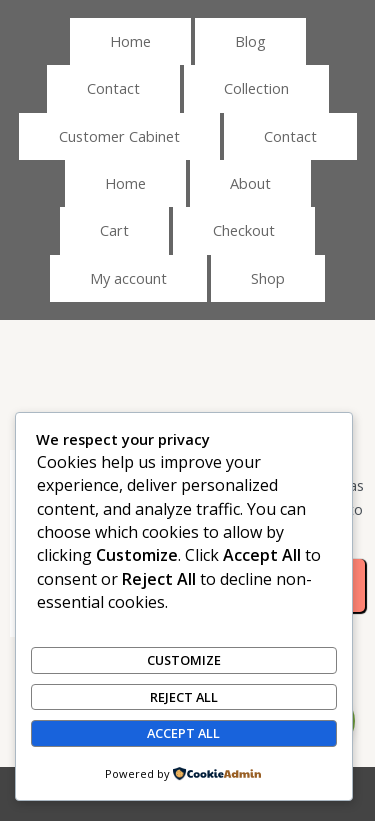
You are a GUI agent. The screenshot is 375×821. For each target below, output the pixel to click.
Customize (184, 660)
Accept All (183, 733)
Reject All (184, 697)
